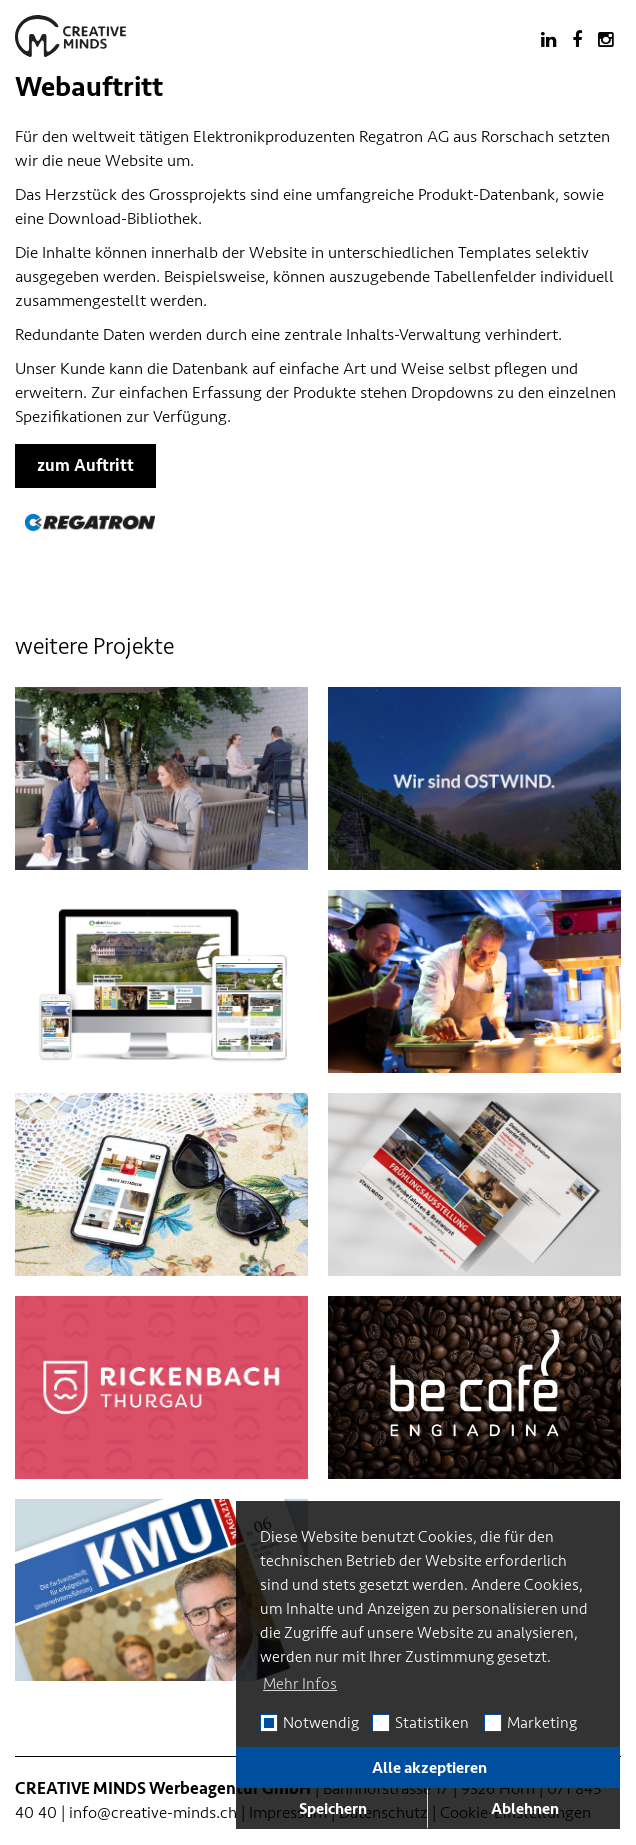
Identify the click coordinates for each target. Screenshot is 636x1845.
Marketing (542, 1723)
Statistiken (432, 1723)
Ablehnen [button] (525, 1809)
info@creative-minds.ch (153, 1812)
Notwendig (321, 1723)
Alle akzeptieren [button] (429, 1768)
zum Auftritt (85, 465)
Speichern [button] (333, 1809)
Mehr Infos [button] (300, 1684)
